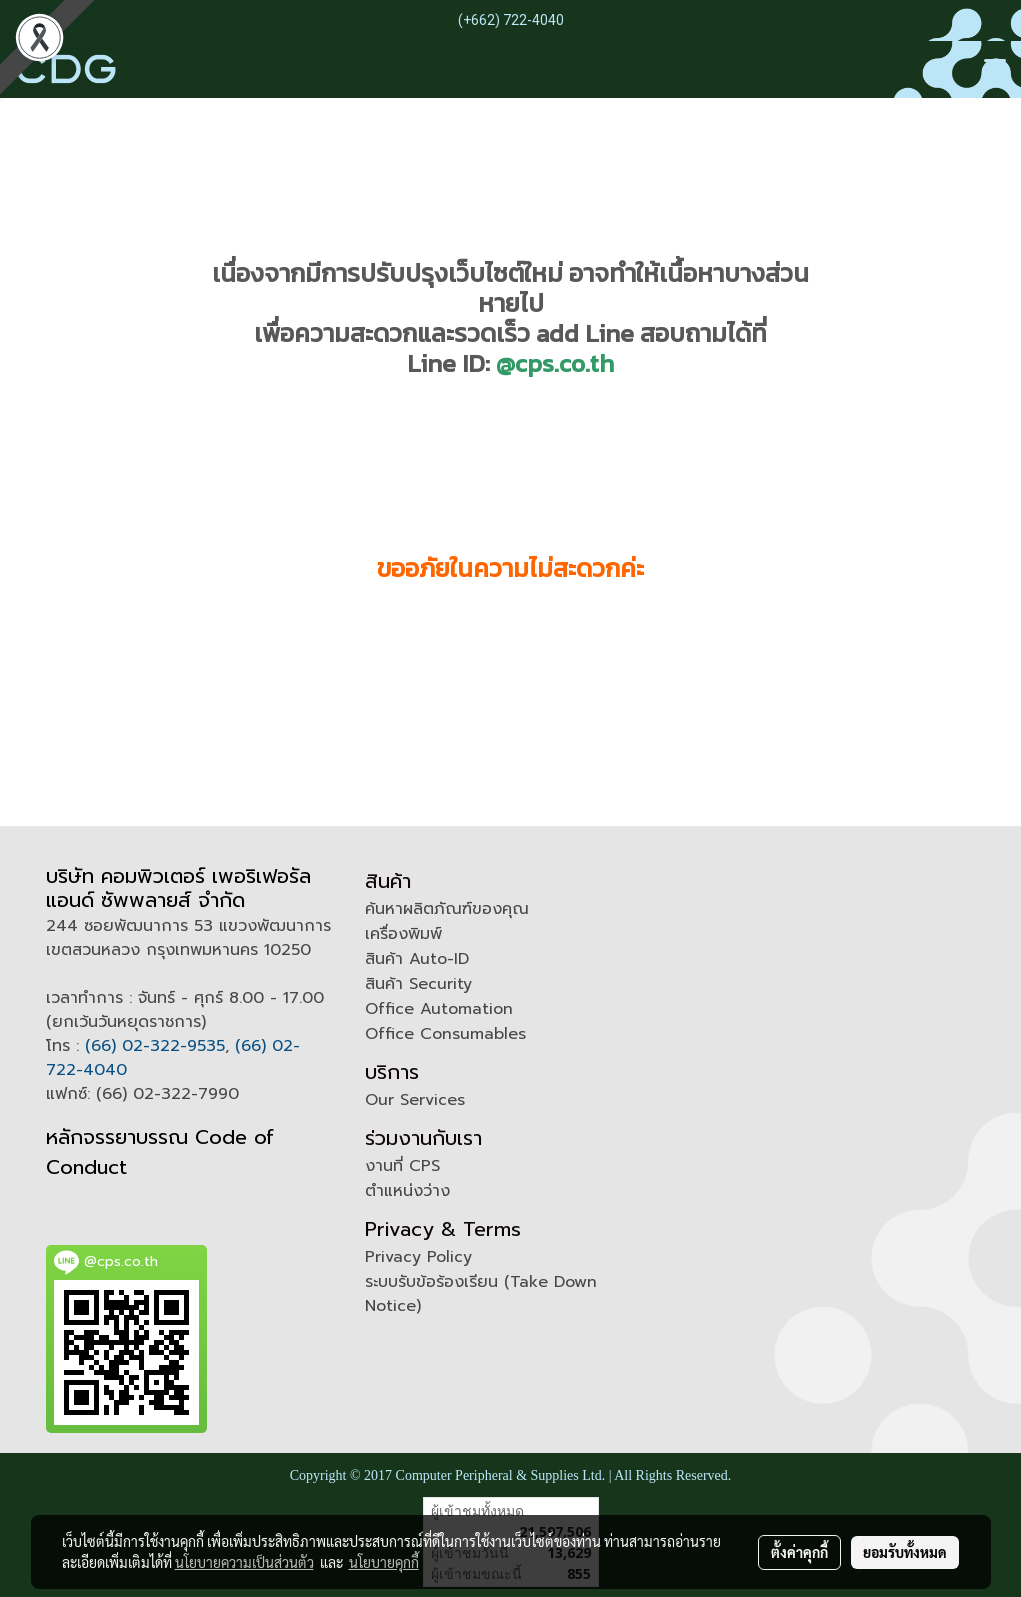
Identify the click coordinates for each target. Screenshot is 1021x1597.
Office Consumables (445, 1034)
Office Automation (439, 1009)
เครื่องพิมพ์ (403, 934)
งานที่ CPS (402, 1166)
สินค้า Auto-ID (417, 959)
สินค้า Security (418, 984)
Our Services (415, 1100)
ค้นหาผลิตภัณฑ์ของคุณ (447, 909)
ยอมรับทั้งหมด (905, 1552)
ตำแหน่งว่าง (407, 1191)
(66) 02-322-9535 (155, 1046)
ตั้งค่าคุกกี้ (799, 1552)
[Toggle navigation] (995, 69)
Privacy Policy (418, 1257)
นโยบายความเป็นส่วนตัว (244, 1562)
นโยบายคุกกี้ (384, 1562)
